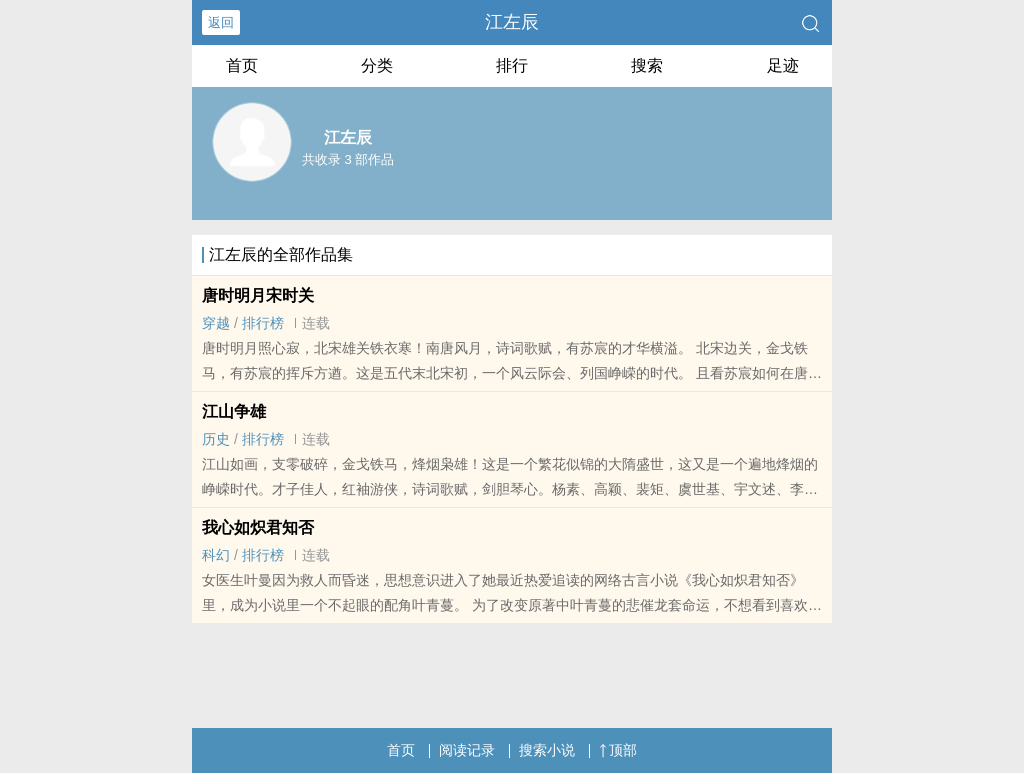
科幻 (216, 555)
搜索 (647, 65)
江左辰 (512, 22)
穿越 (216, 323)
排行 (512, 65)
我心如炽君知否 (258, 527)
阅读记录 (467, 750)
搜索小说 (547, 750)
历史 (216, 439)
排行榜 (263, 323)
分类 (377, 65)
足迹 (783, 65)
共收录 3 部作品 (348, 159)
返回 (221, 22)
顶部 (618, 750)
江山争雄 (234, 411)
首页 (242, 65)
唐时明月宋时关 (258, 295)
